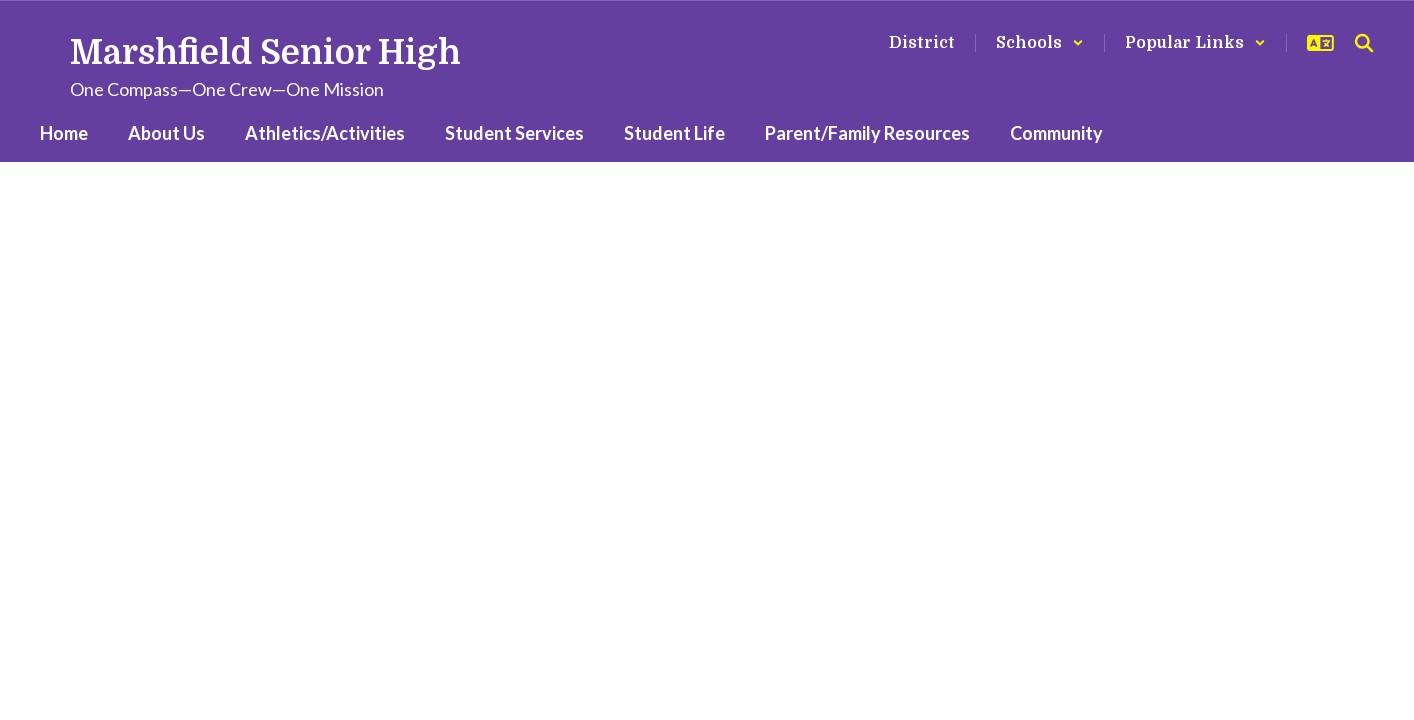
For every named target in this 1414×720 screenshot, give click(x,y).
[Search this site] (1364, 43)
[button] (1040, 43)
